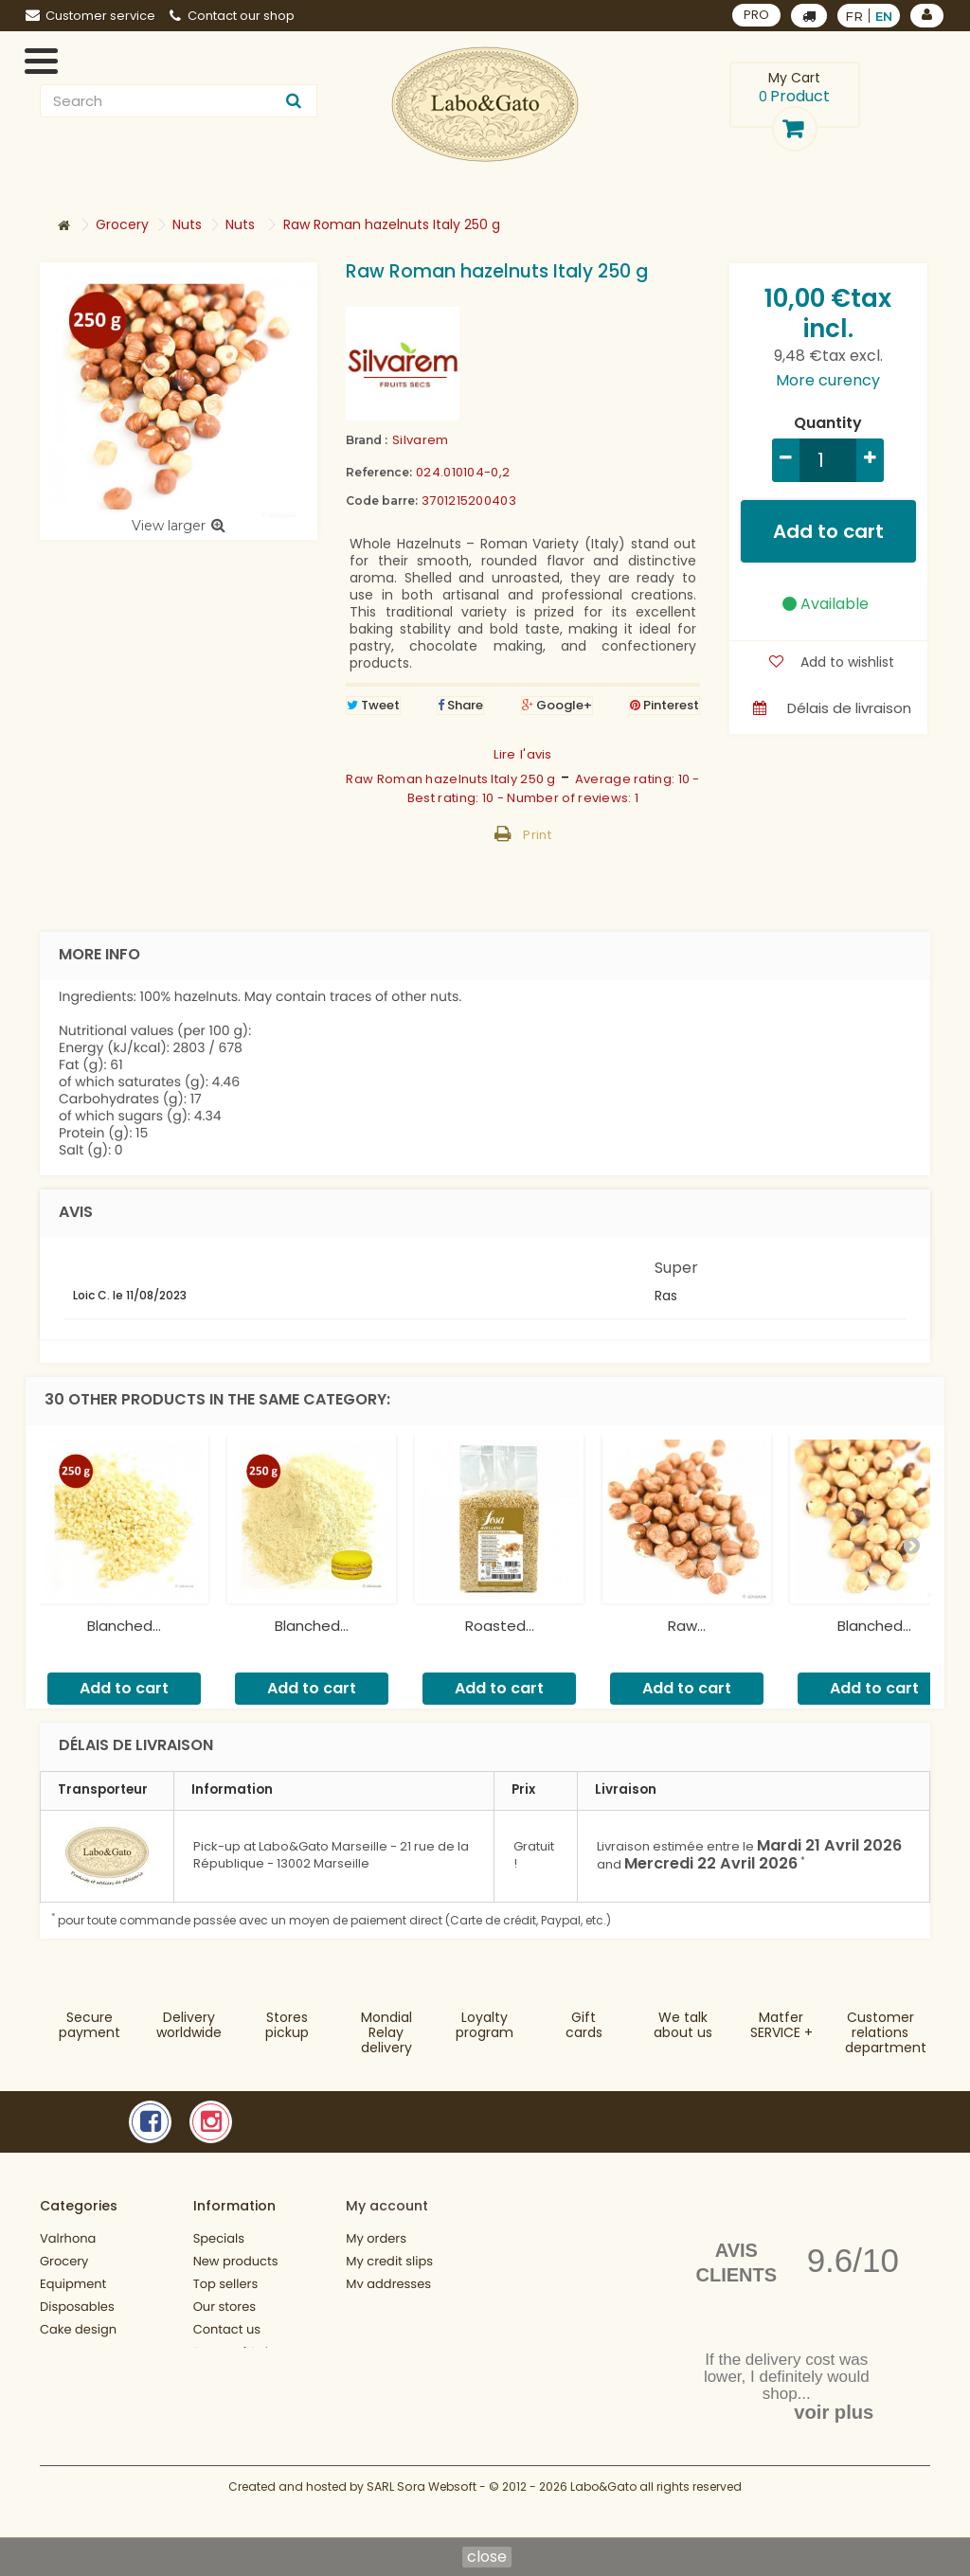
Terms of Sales (237, 2352)
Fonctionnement (90, 2440)
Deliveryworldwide (189, 2025)
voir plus (833, 2412)
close (487, 2557)
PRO (756, 15)
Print (537, 835)
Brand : (366, 440)
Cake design (78, 2329)
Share (460, 705)
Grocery (64, 2261)
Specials (218, 2238)
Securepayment (89, 2025)
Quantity (828, 423)
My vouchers (384, 2329)
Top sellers (226, 2284)
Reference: (379, 472)
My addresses (388, 2284)
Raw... (687, 1626)
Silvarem (420, 440)
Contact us (226, 2329)
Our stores (224, 2307)
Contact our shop (232, 15)
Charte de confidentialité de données (246, 2417)
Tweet (373, 705)
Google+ (557, 705)
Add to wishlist (845, 662)
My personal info (396, 2307)
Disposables (77, 2307)
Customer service (90, 16)
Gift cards (584, 2025)
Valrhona (68, 2238)
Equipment (73, 2284)
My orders (376, 2238)
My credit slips (389, 2261)
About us (220, 2375)
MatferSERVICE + (781, 2025)
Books (58, 2352)
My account (387, 2205)
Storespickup (287, 2025)
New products (235, 2261)
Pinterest (664, 705)
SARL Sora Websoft (421, 2517)
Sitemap (219, 2460)
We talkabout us (683, 2025)
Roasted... (499, 1626)
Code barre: (382, 500)
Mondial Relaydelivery (386, 2032)
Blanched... (124, 1626)
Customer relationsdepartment (885, 2032)
